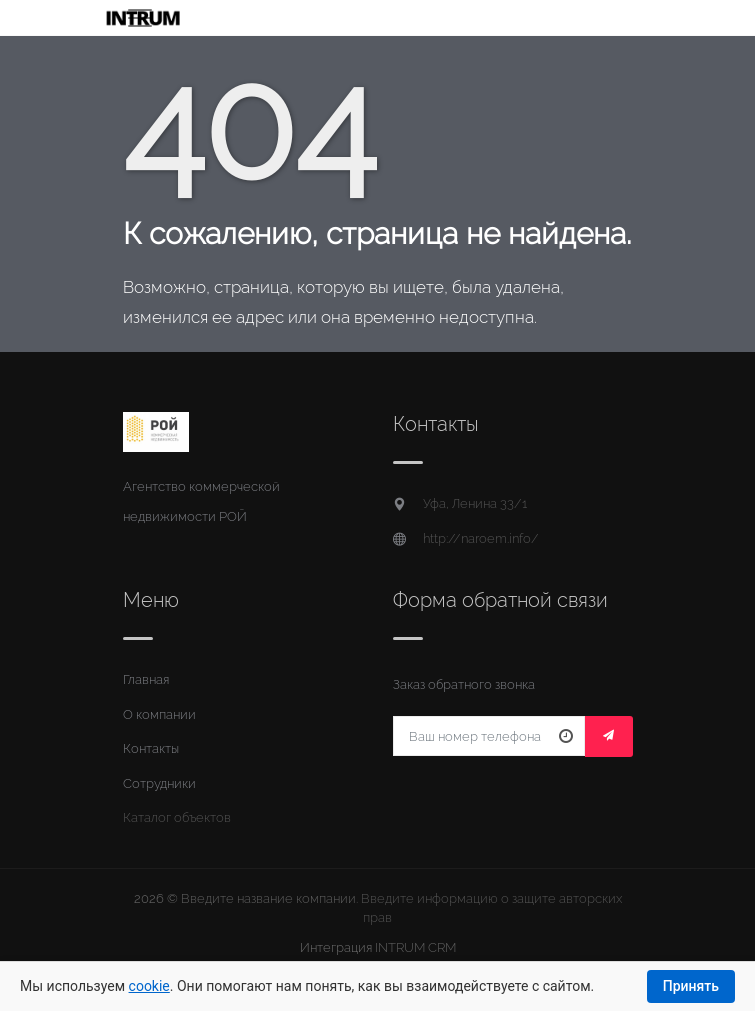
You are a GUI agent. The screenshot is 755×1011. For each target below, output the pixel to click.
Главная (146, 679)
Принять (691, 986)
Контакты (151, 748)
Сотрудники (159, 783)
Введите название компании (268, 898)
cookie (149, 986)
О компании (159, 714)
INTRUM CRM (415, 947)
